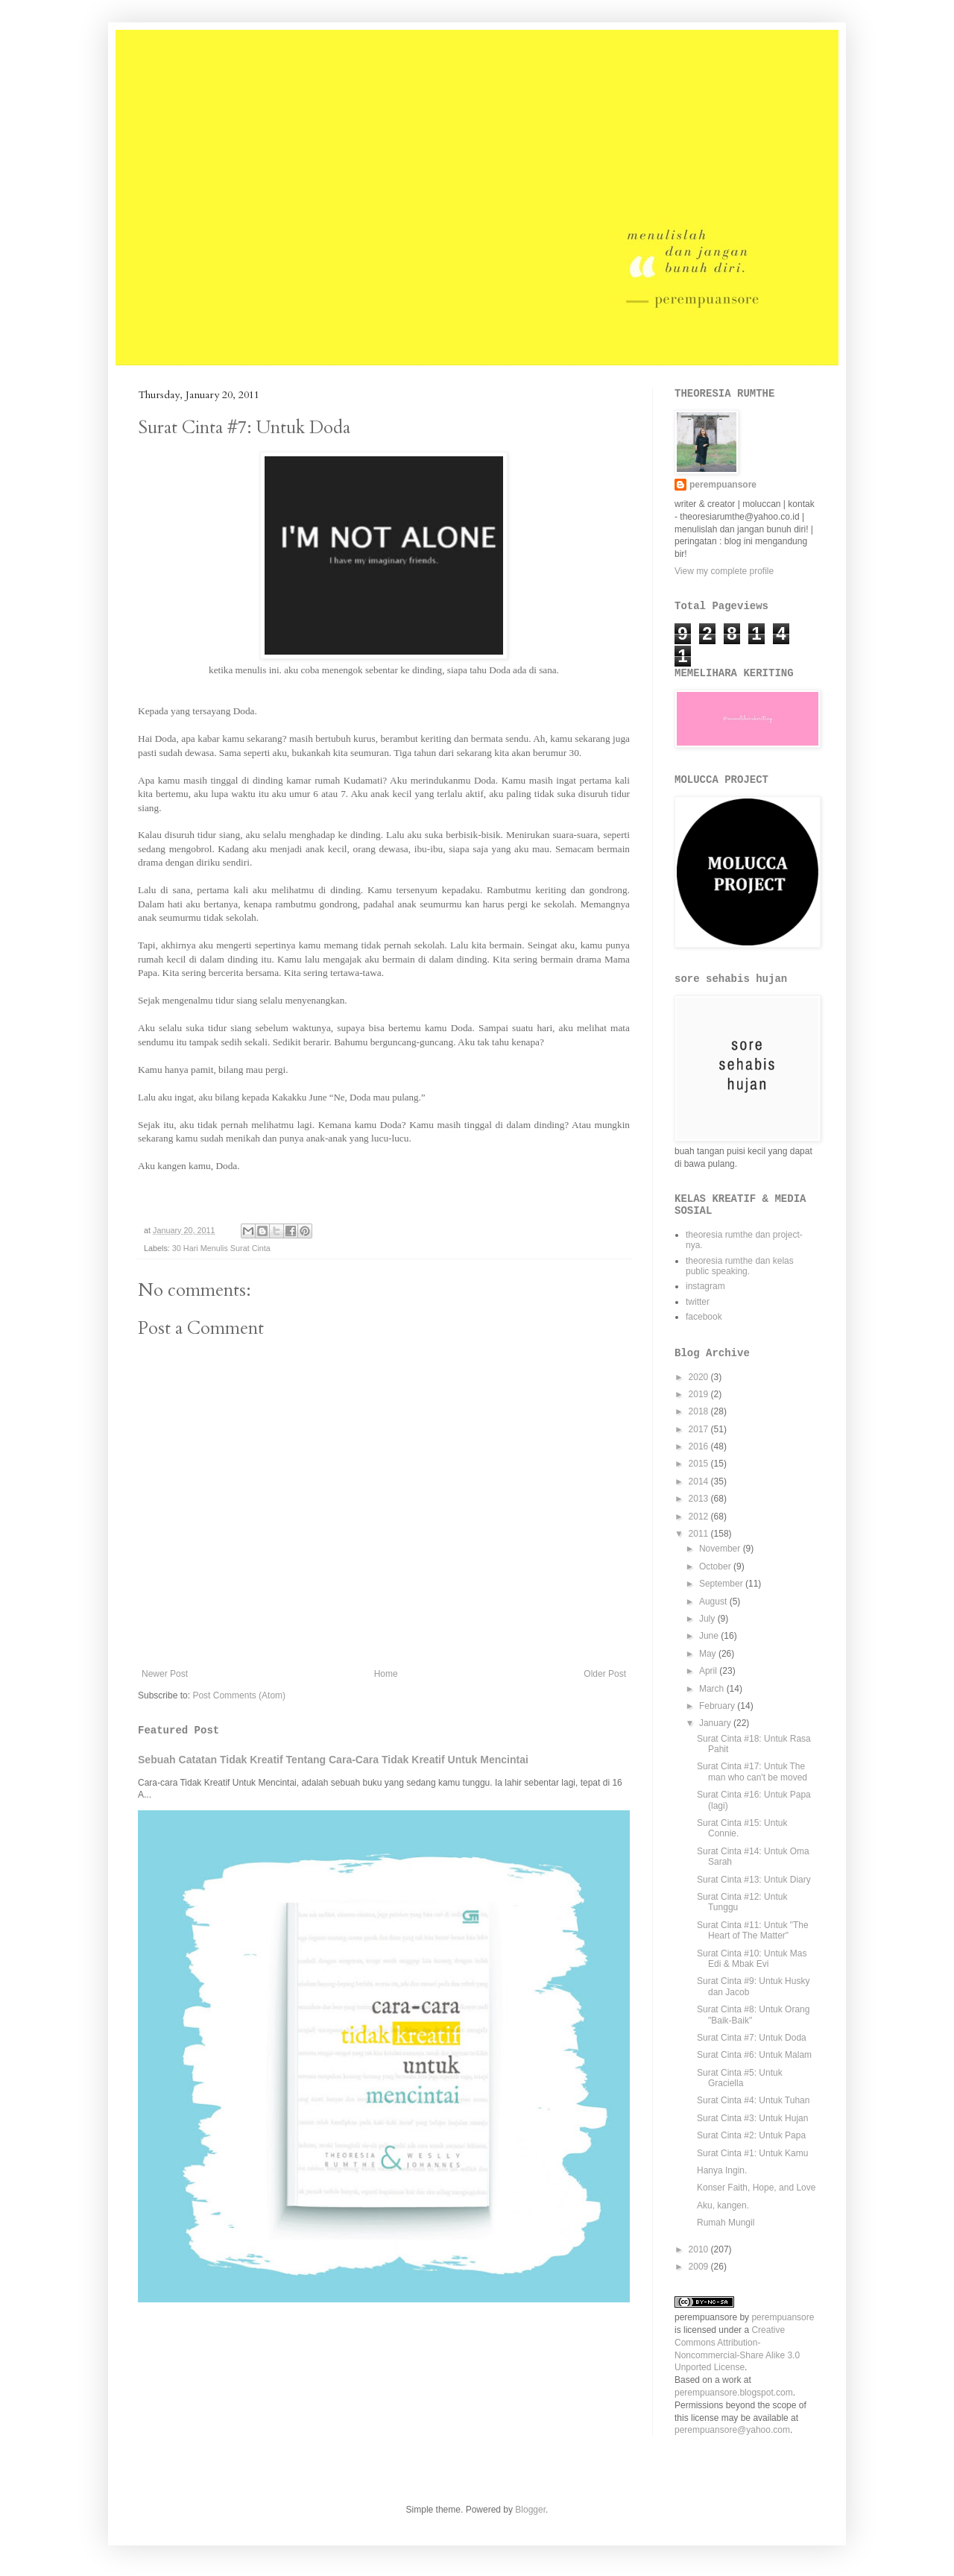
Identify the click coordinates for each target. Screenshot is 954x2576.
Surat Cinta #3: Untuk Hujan (752, 2118)
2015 (700, 1463)
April (709, 1671)
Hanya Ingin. (722, 2170)
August (714, 1601)
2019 (700, 1394)
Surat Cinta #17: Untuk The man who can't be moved (752, 1771)
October (716, 1566)
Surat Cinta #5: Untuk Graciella (740, 2078)
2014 (700, 1481)
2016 (700, 1446)
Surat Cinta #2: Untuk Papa (751, 2135)
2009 (700, 2266)
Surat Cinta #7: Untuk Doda (751, 2037)
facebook (704, 1316)
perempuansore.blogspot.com (734, 2392)
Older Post (605, 1674)
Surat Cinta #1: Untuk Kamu (752, 2153)
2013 (700, 1498)
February (718, 1706)
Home (386, 1674)
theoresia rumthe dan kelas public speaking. (740, 1266)
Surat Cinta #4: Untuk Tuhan (753, 2100)
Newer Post (165, 1674)
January (716, 1723)
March (713, 1689)
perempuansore (722, 484)
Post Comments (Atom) (238, 1695)
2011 (700, 1533)
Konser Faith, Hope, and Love (756, 2187)
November (721, 1548)
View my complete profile (724, 571)
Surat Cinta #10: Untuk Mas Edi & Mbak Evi (751, 1958)
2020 (700, 1377)
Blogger (530, 2509)
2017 (700, 1429)
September (722, 1583)
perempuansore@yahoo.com (732, 2430)
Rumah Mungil (725, 2222)
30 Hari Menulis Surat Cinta (221, 1248)
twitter (698, 1302)
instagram (705, 1286)
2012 (700, 1516)
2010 (700, 2249)
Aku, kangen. (723, 2205)
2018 (700, 1411)
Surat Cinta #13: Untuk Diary (754, 1879)
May (708, 1653)
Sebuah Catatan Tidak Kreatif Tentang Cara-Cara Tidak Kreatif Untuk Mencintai (333, 1760)
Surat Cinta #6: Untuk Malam (754, 2055)
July (708, 1618)
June (710, 1636)
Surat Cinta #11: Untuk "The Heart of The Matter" (753, 1930)
